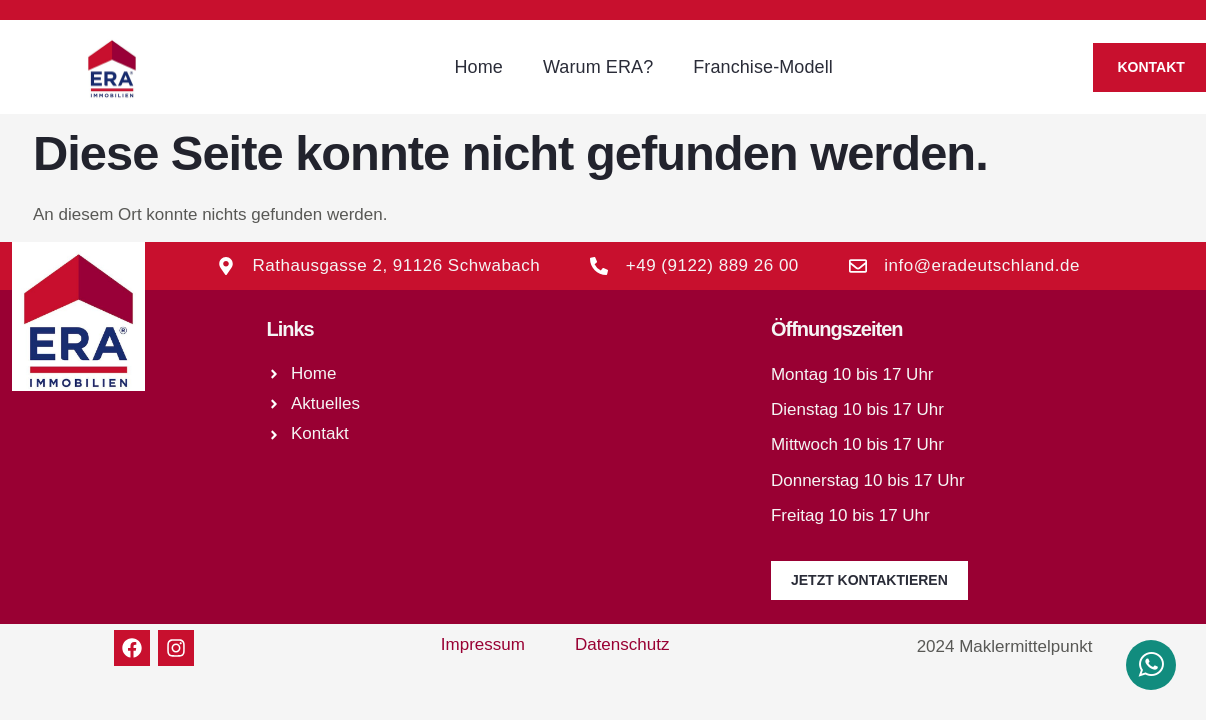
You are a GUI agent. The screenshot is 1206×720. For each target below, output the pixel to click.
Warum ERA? (598, 67)
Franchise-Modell (763, 67)
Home (478, 67)
